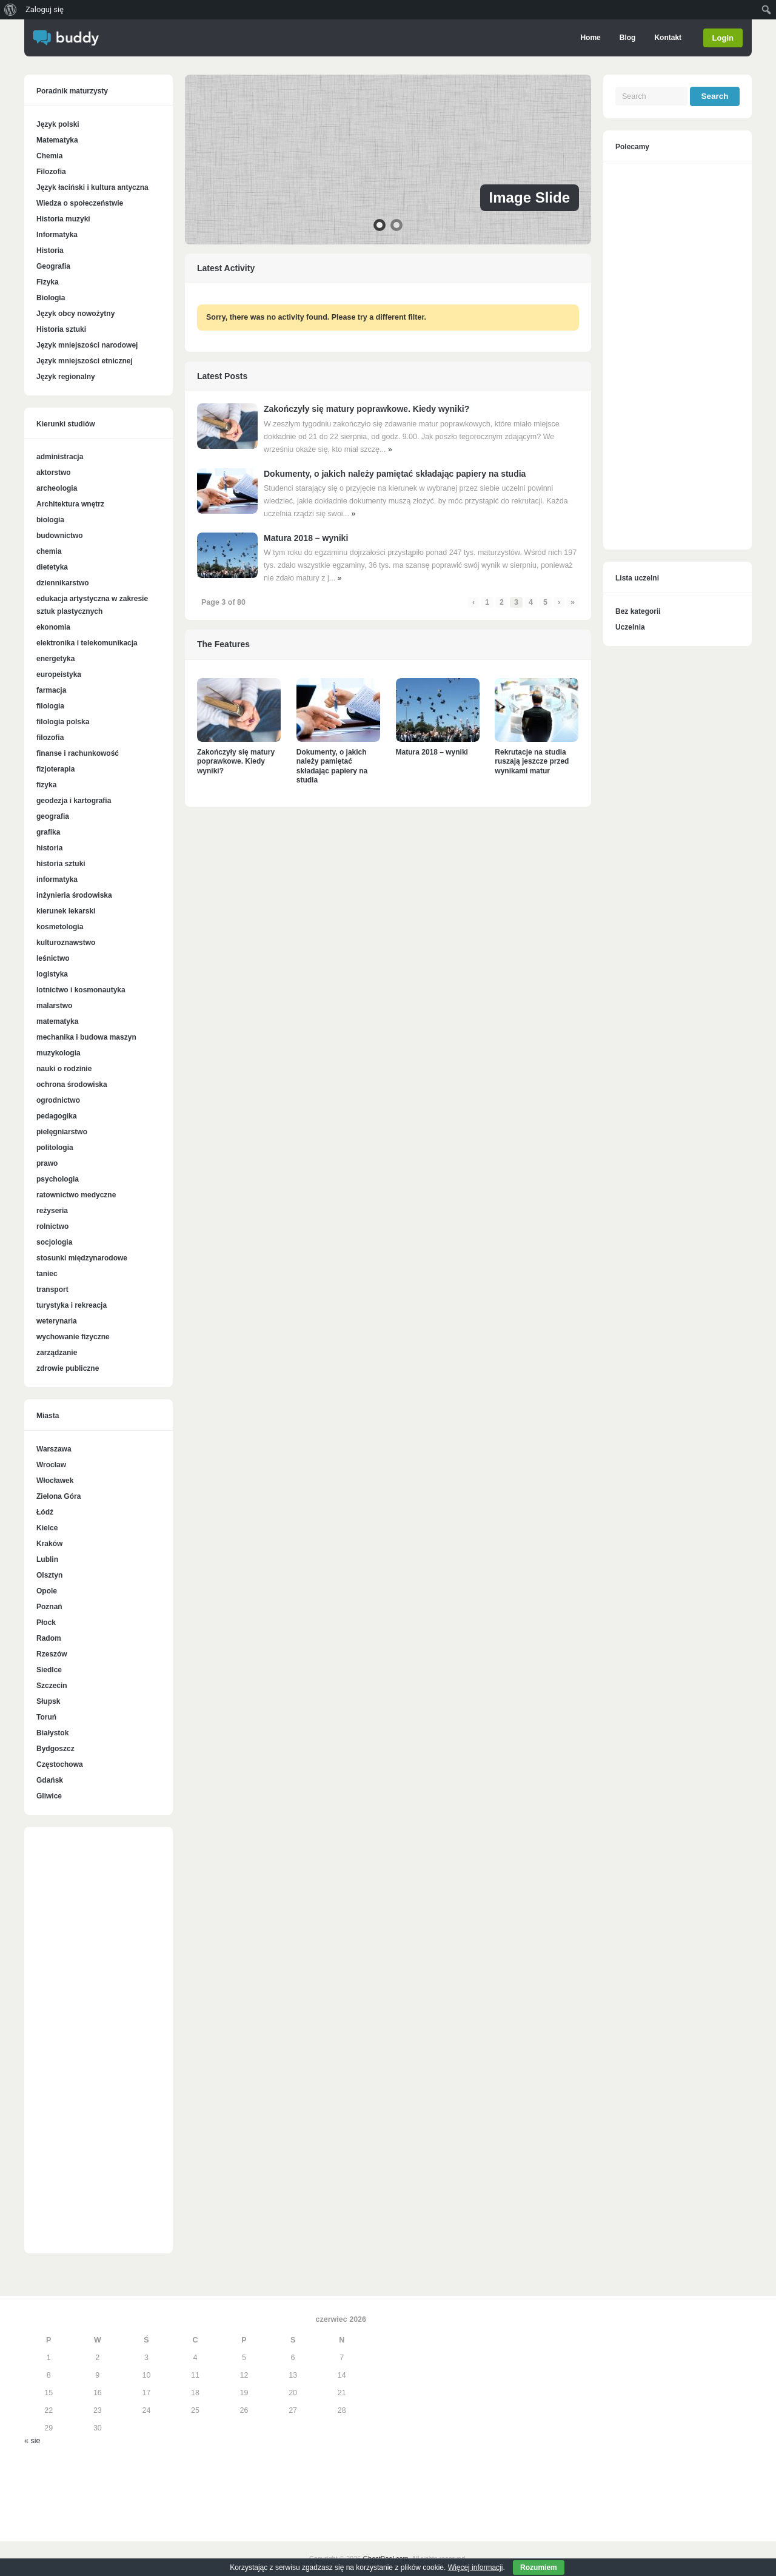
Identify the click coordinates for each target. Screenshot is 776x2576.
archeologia (56, 488)
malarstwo (54, 1005)
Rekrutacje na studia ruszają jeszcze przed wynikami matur (532, 761)
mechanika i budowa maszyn (86, 1037)
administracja (59, 456)
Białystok (52, 1733)
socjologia (54, 1242)
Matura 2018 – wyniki (306, 538)
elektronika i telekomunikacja (87, 643)
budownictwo (59, 535)
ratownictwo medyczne (76, 1195)
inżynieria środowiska (74, 895)
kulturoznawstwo (65, 942)
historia (49, 848)
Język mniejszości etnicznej (84, 361)
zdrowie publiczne (67, 1368)
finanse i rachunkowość (77, 753)
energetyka (55, 658)
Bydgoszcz (55, 1748)
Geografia (53, 266)
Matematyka (57, 140)
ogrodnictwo (58, 1100)
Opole (46, 1591)
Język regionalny (65, 376)
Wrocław (51, 1465)
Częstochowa (59, 1764)
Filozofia (51, 171)
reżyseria (52, 1210)
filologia (50, 706)
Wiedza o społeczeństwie (79, 203)
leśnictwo (53, 958)
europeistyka (58, 674)
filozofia (50, 737)
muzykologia (58, 1053)
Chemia (49, 156)
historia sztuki (60, 863)
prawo (47, 1163)
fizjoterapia (55, 769)
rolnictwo (52, 1226)
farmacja (51, 690)
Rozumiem (538, 2567)
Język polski (57, 124)
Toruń (46, 1717)
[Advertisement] (98, 2046)
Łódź (44, 1512)
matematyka (57, 1021)
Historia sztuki (61, 329)
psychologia (57, 1179)
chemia (48, 551)
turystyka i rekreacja (71, 1305)
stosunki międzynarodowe (81, 1258)
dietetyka (52, 567)
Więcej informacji (475, 2567)
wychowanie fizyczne (73, 1337)
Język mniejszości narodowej (87, 345)
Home (590, 37)
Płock (46, 1622)
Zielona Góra (58, 1496)
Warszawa (54, 1449)
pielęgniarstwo (61, 1132)
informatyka (57, 879)
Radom (48, 1638)
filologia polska (62, 722)
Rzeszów (51, 1654)
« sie (32, 2440)
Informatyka (57, 234)
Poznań (49, 1606)
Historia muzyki (63, 219)
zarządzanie (56, 1352)
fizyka (46, 785)
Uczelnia (630, 627)
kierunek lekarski (65, 911)
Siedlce (49, 1670)
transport (52, 1289)
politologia (54, 1147)
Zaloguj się (44, 9)
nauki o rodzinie (64, 1068)
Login (723, 37)
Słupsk (48, 1701)
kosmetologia (59, 927)
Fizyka (47, 282)
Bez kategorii (638, 611)
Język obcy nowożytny (75, 313)
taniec (47, 1274)
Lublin (47, 1559)
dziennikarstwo (62, 583)
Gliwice (49, 1796)
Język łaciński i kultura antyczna (92, 187)
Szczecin (51, 1685)
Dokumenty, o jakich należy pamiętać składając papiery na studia (395, 474)
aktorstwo (53, 472)
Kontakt (667, 37)
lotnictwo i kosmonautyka (80, 990)
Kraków (49, 1543)
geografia (52, 816)
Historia (50, 250)
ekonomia (53, 627)
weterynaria (56, 1321)
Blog (627, 37)
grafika (48, 832)
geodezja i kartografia (73, 800)
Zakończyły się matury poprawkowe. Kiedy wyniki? (366, 409)
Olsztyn (49, 1575)
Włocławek (54, 1480)
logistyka (52, 974)
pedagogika (56, 1116)
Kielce (47, 1528)
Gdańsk (49, 1780)
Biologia (50, 298)
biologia (50, 520)
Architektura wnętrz (70, 504)
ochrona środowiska (71, 1084)
